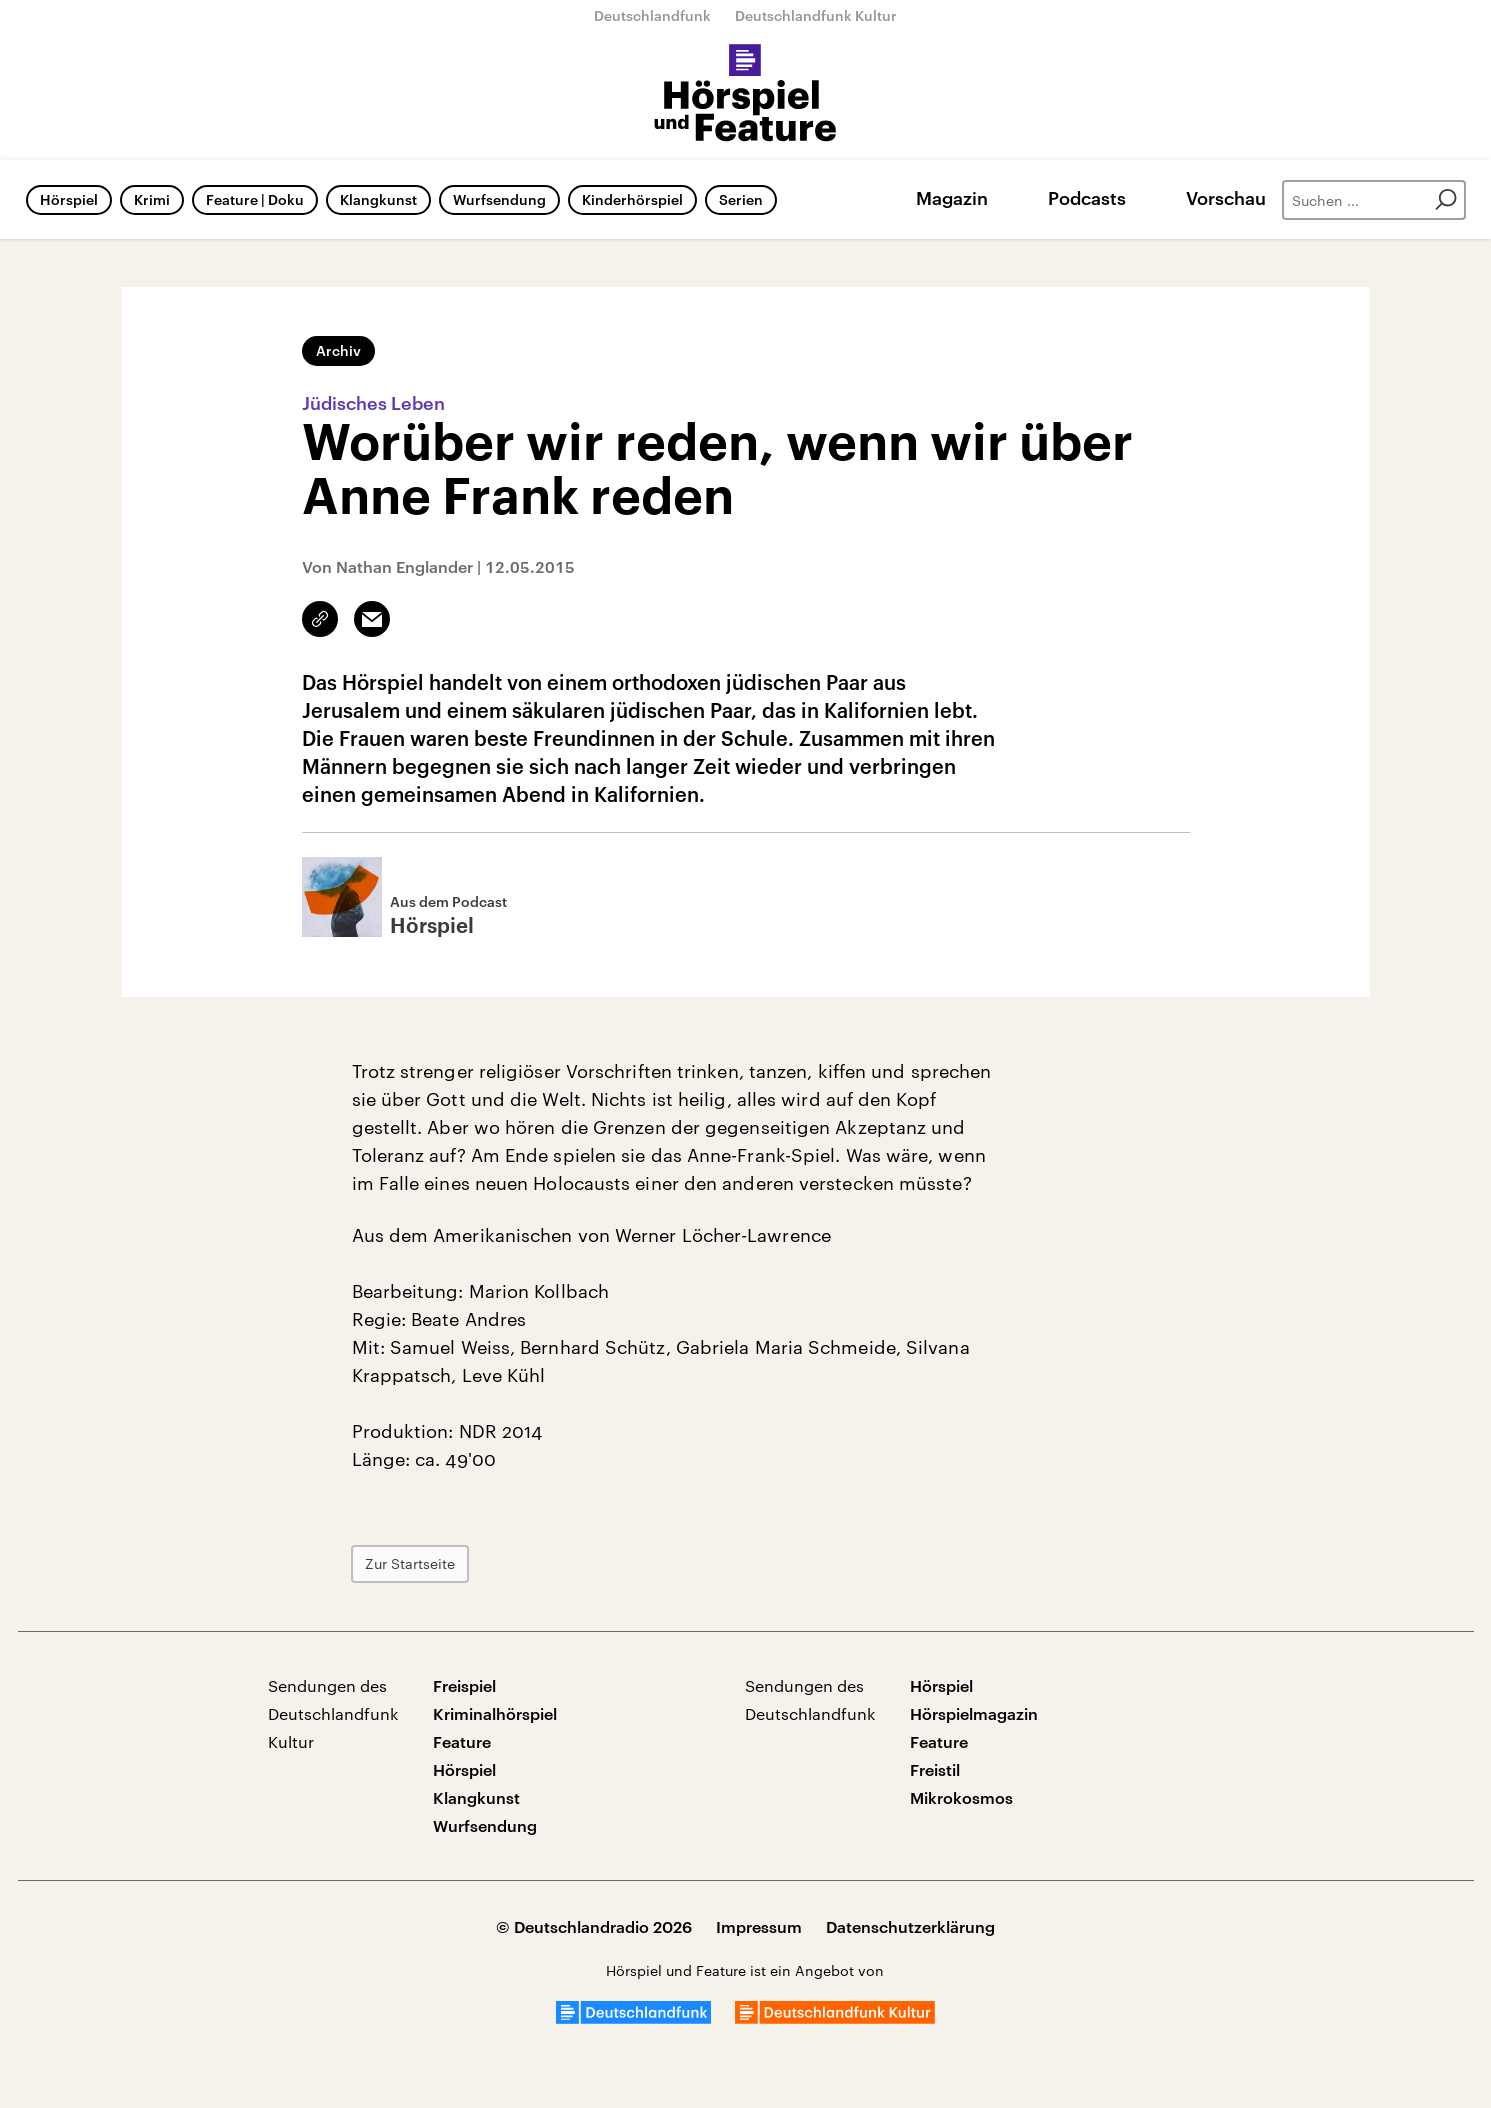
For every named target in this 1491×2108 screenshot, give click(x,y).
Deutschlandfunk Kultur (816, 15)
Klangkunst (378, 199)
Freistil (935, 1769)
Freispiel (464, 1685)
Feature (462, 1741)
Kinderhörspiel (632, 199)
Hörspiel (69, 199)
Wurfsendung (499, 199)
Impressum (759, 1926)
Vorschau (1226, 198)
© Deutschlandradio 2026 (594, 1926)
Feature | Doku (255, 199)
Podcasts (1087, 198)
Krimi (152, 199)
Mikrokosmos (961, 1797)
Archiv (338, 350)
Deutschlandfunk (652, 15)
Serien (741, 199)
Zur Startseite (410, 1563)
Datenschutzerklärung (910, 1926)
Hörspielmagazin (974, 1713)
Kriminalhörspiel (495, 1713)
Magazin (952, 198)
